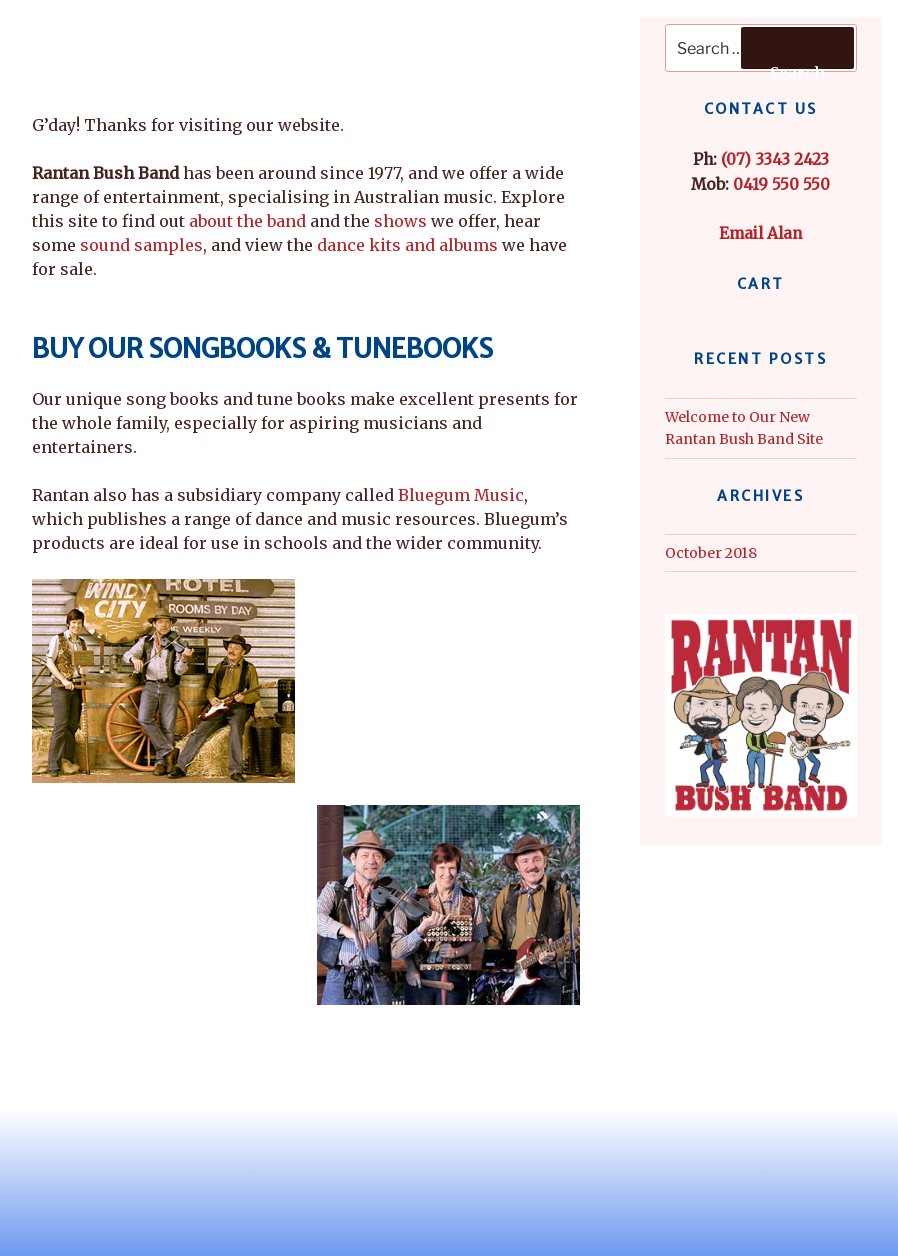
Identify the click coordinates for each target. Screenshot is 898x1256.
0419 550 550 (781, 184)
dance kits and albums (407, 245)
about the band (247, 221)
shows (400, 221)
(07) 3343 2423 (775, 159)
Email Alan (760, 233)
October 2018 (711, 553)
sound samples (141, 245)
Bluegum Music (461, 495)
